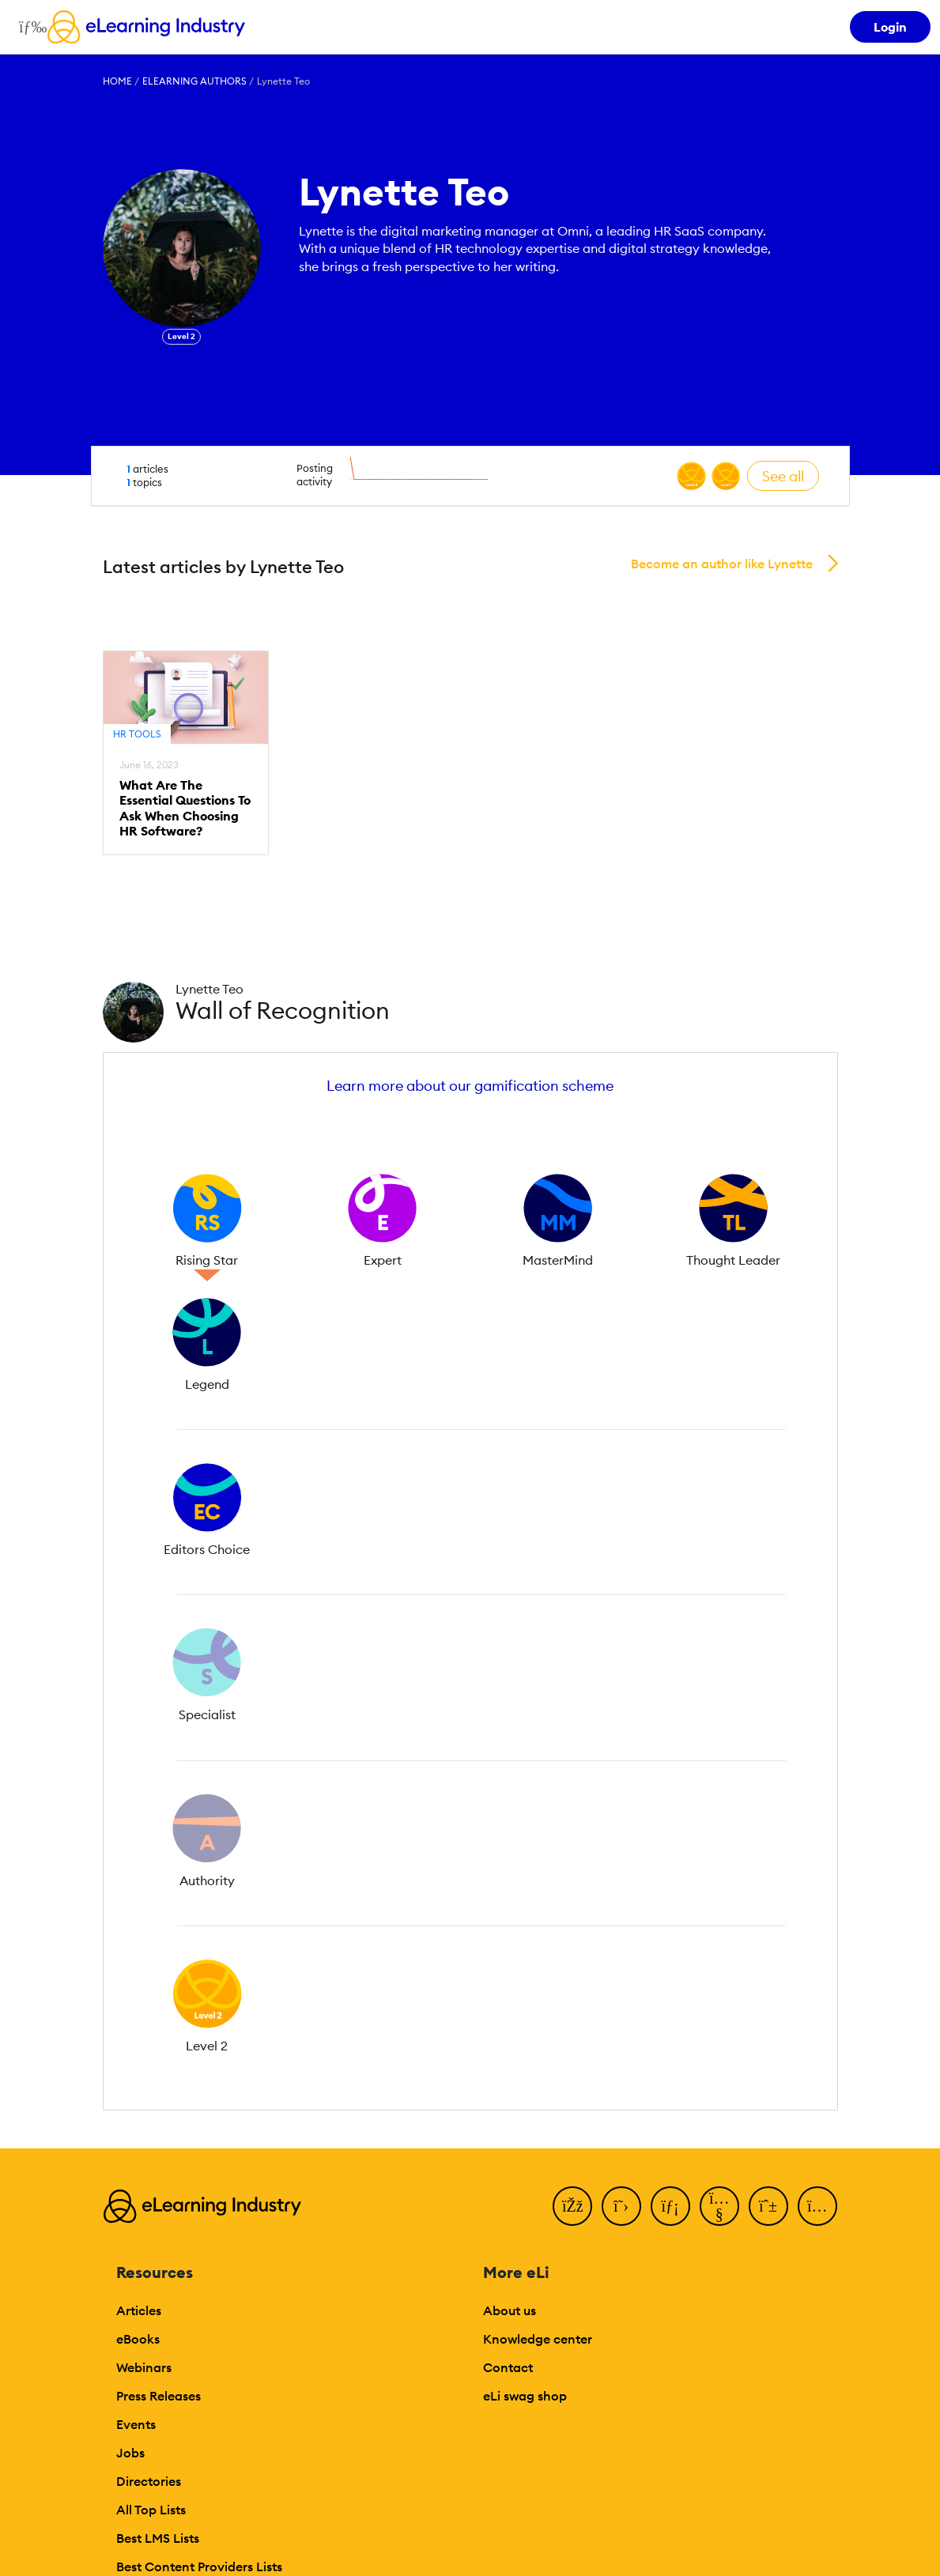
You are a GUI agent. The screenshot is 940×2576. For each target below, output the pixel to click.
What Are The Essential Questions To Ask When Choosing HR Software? (185, 808)
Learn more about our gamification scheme (470, 1086)
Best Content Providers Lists (199, 2566)
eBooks (138, 2339)
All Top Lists (151, 2510)
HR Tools (137, 734)
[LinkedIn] (670, 2206)
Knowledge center (537, 2339)
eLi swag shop (525, 2396)
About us (509, 2310)
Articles (138, 2310)
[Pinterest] (768, 2206)
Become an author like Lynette (722, 563)
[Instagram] (817, 2206)
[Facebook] (572, 2206)
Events (136, 2424)
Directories (148, 2481)
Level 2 (181, 336)
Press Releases (158, 2396)
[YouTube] (719, 2206)
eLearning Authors (194, 81)
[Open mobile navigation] (28, 27)
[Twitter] (621, 2206)
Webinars (144, 2367)
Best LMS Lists (157, 2538)
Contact (508, 2367)
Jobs (130, 2453)
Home (117, 81)
